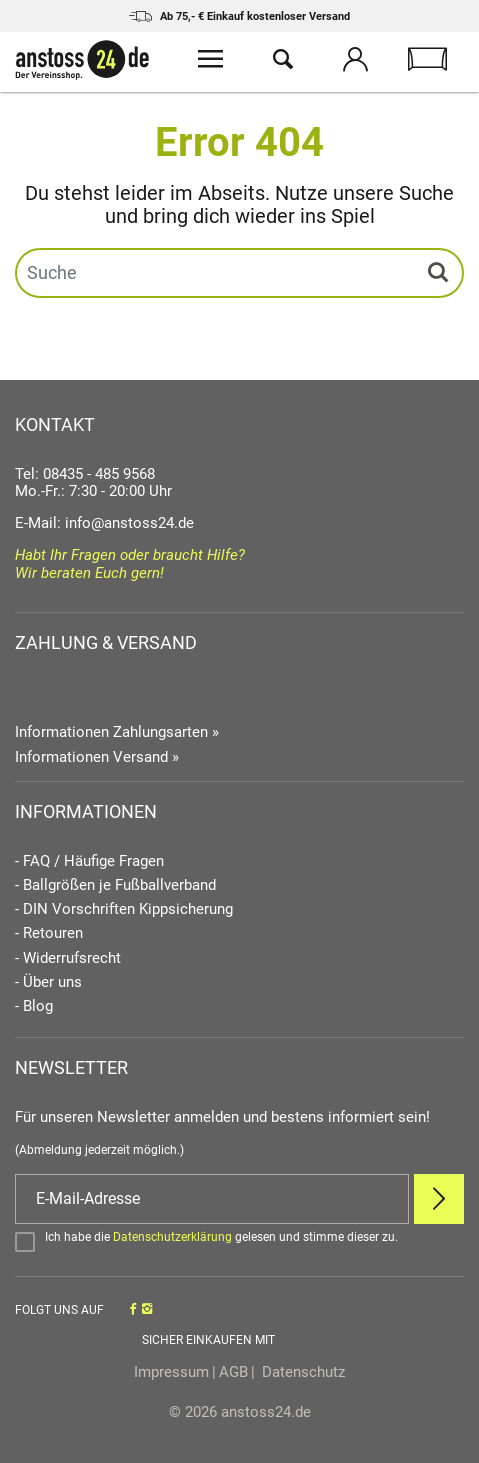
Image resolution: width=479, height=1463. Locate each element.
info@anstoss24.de (129, 523)
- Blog (34, 1006)
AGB (233, 1372)
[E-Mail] (212, 1199)
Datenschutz (301, 1372)
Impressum (171, 1372)
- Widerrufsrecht (68, 958)
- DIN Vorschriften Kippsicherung (124, 909)
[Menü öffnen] (211, 62)
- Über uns (48, 982)
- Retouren (49, 933)
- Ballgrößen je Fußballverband (115, 885)
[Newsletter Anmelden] (439, 1199)
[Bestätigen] (239, 1241)
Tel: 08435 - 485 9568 (85, 474)
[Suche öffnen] (283, 62)
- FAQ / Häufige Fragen (89, 861)
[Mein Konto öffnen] (355, 62)
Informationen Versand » (97, 757)
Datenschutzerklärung (172, 1237)
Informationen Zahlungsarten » (117, 732)
